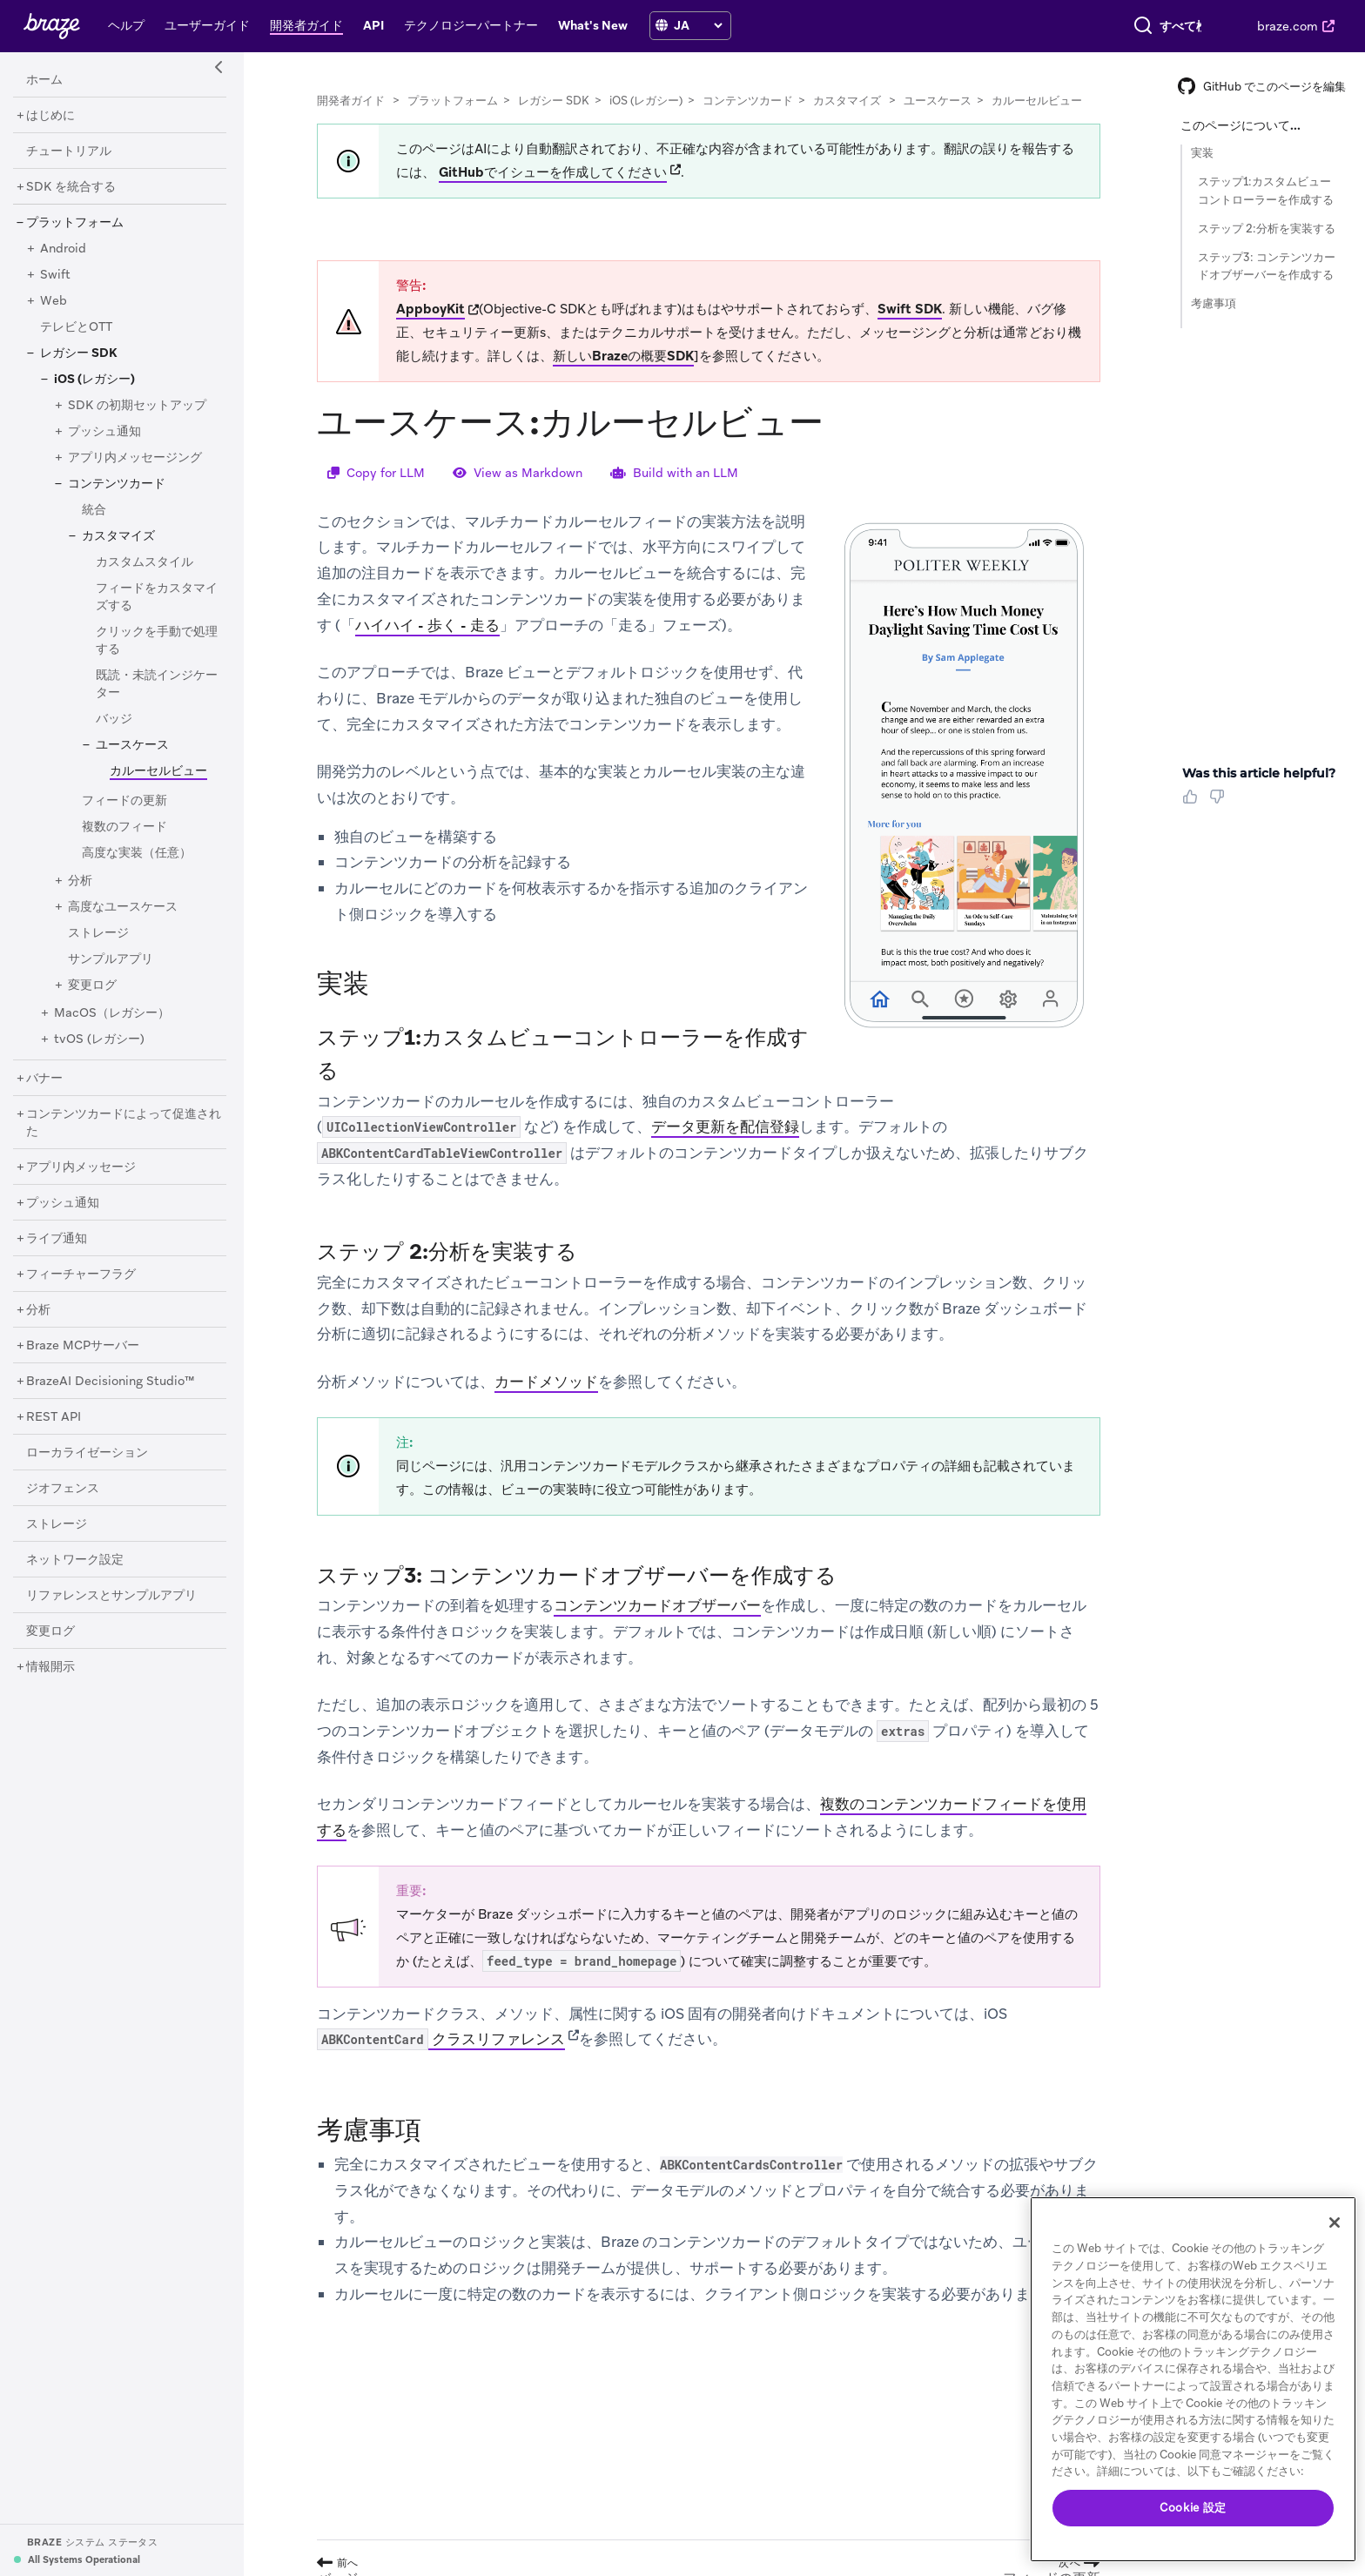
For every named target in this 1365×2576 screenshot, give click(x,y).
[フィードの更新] (124, 801)
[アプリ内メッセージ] (81, 1167)
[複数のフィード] (124, 827)
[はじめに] (50, 115)
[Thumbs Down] (1220, 803)
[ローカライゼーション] (87, 1453)
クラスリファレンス (441, 2039)
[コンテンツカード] (116, 484)
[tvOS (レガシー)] (99, 1039)
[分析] (80, 881)
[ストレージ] (98, 933)
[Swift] (55, 275)
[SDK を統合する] (71, 187)
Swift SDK (910, 309)
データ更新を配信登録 (725, 1126)
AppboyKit (430, 309)
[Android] (63, 249)
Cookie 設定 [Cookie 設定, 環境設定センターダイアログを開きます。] (1193, 2507)
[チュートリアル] (68, 151)
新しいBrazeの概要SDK (623, 356)
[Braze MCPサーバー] (82, 1346)
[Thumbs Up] (1193, 803)
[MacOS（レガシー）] (112, 1013)
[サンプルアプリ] (110, 959)
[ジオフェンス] (62, 1488)
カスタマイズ (847, 100)
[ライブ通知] (56, 1239)
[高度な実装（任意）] (137, 853)
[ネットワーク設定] (75, 1560)
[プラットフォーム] (75, 223)
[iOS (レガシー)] (94, 379)
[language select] (697, 25)
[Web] (53, 301)
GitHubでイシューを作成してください (553, 172)
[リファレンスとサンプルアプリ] (111, 1595)
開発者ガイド (351, 100)
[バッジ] (114, 719)
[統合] (94, 510)
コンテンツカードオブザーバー (657, 1605)
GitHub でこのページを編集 (1262, 86)
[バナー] (44, 1078)
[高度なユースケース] (123, 907)
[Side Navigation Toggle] (219, 68)
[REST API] (53, 1417)
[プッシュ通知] (104, 432)
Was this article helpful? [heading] (1258, 773)
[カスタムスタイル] (144, 562)
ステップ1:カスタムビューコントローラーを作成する (1266, 190)
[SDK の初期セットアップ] (137, 405)
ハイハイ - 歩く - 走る (427, 625)
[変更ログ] (92, 985)
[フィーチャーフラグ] (81, 1274)
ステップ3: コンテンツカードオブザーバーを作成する (1266, 266)
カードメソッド (546, 1381)
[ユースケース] (132, 745)
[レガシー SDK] (79, 353)
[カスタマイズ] (118, 536)
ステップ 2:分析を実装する (1266, 228)
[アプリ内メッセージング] (135, 458)
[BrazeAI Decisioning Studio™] (110, 1381)
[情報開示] (50, 1667)
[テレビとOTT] (76, 327)
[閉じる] (1334, 2222)
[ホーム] (44, 80)
